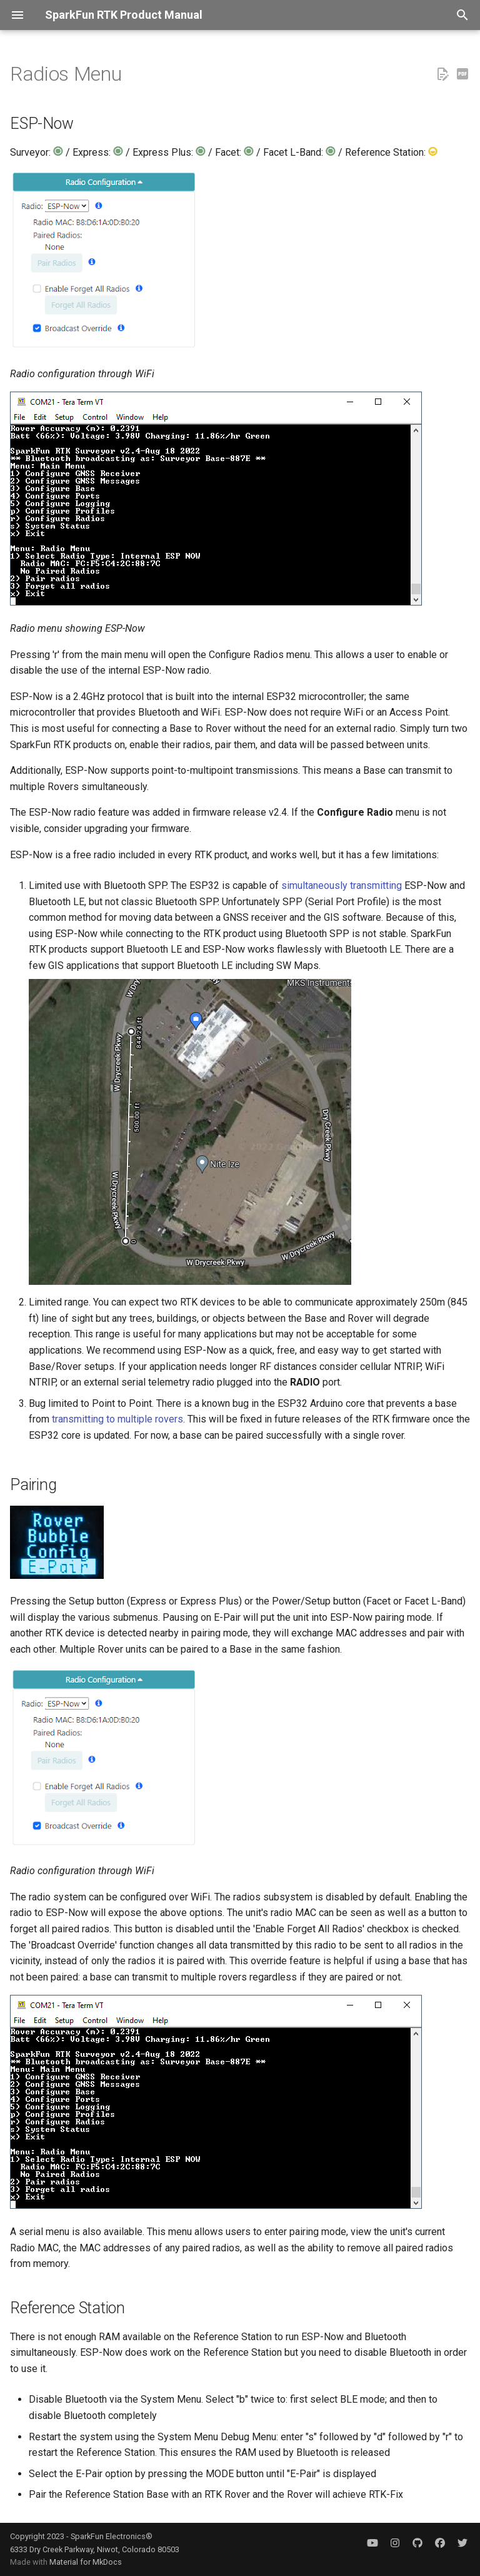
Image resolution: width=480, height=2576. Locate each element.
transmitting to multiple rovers (117, 1419)
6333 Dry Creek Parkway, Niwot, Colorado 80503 (94, 2549)
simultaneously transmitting (341, 885)
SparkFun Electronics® (111, 2536)
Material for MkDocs (85, 2562)
